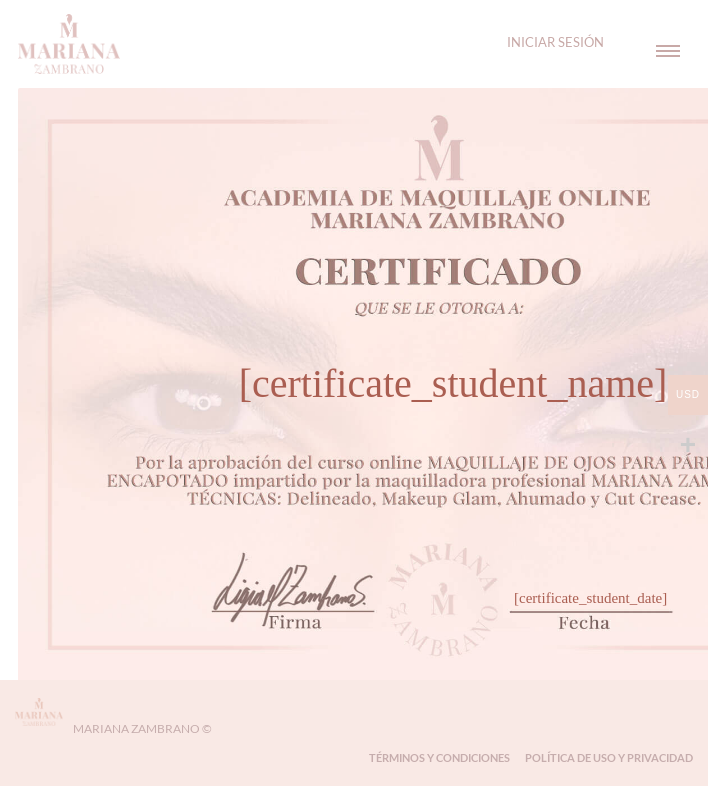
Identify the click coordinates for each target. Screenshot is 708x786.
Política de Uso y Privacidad (609, 757)
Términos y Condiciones (439, 757)
